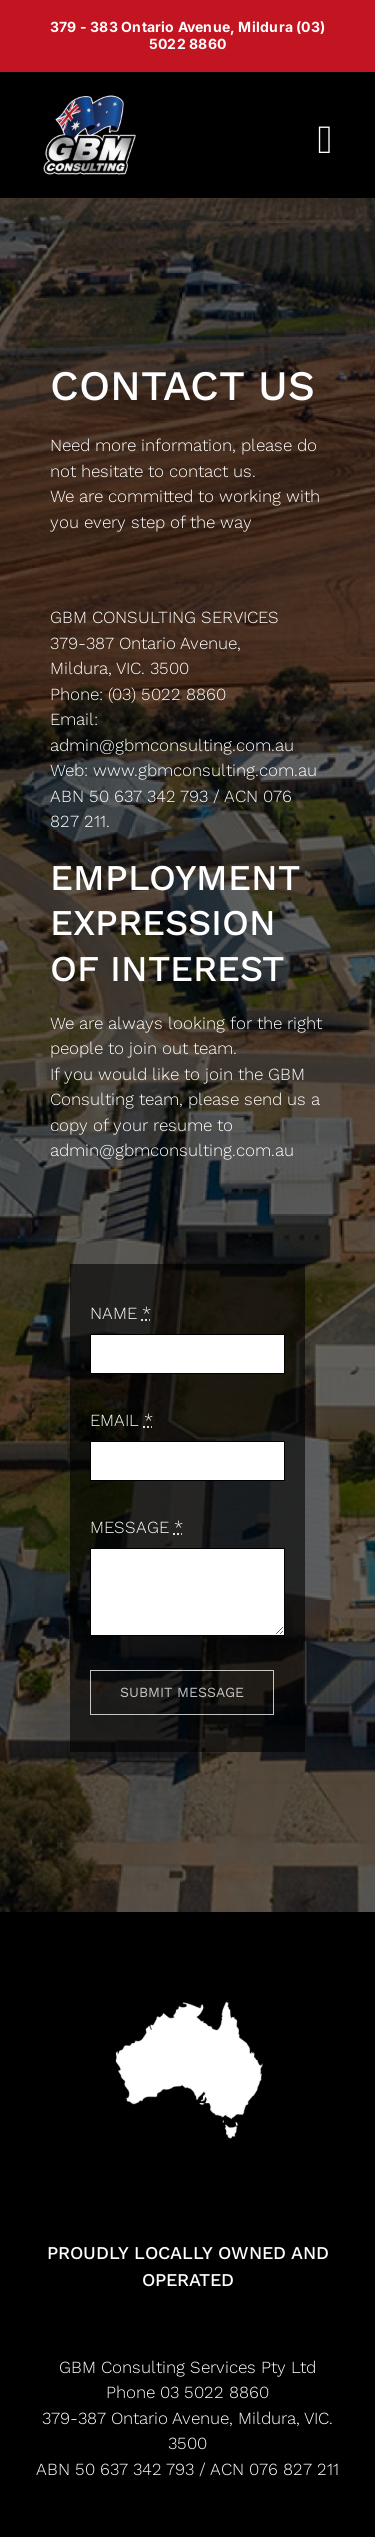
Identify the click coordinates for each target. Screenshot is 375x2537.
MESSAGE (136, 1527)
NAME (120, 1313)
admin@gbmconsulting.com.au (172, 745)
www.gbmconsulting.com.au (205, 770)
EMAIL (121, 1420)
